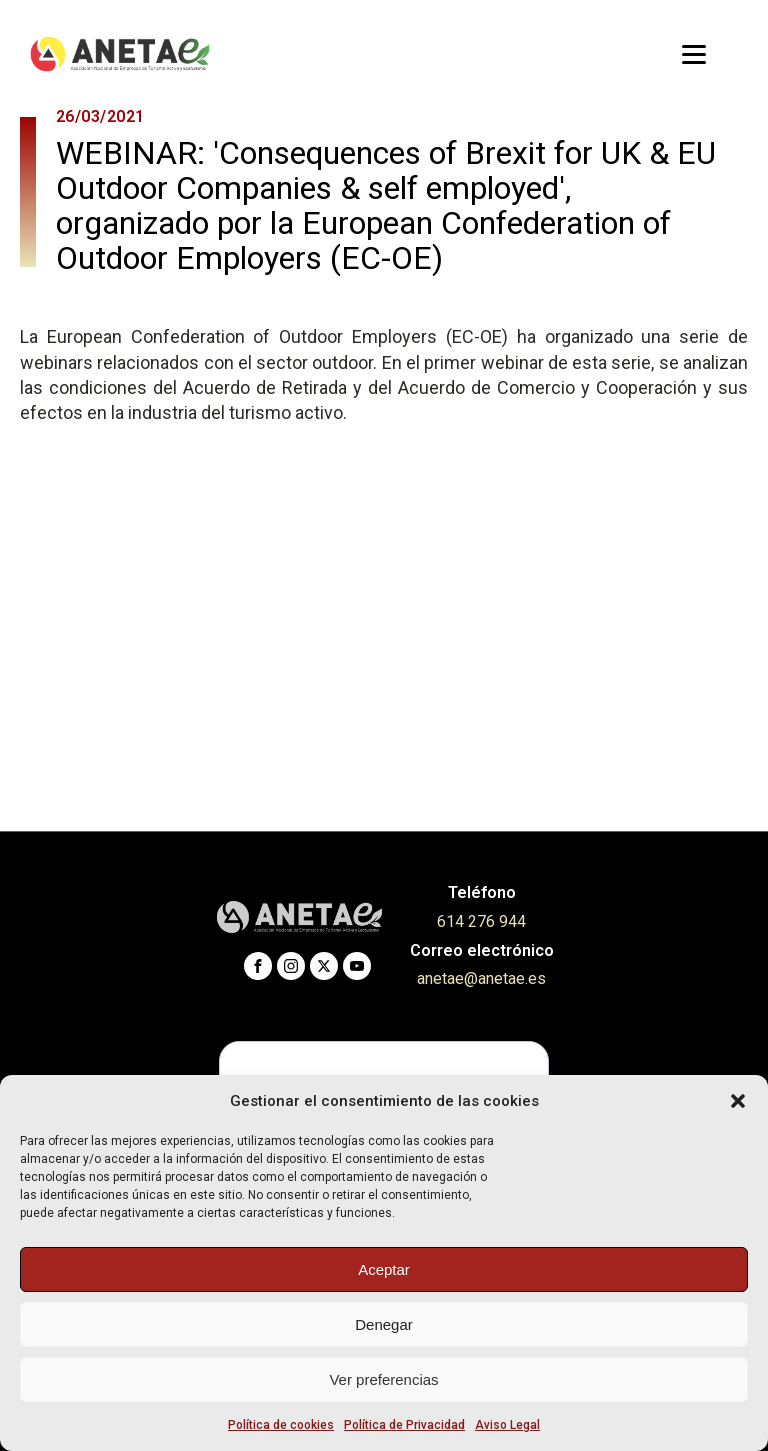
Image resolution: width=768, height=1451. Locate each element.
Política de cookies (281, 1425)
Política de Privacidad (404, 1425)
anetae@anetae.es (481, 978)
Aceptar (384, 1269)
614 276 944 (481, 921)
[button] (738, 1101)
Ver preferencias (383, 1379)
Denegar (384, 1324)
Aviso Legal (507, 1425)
